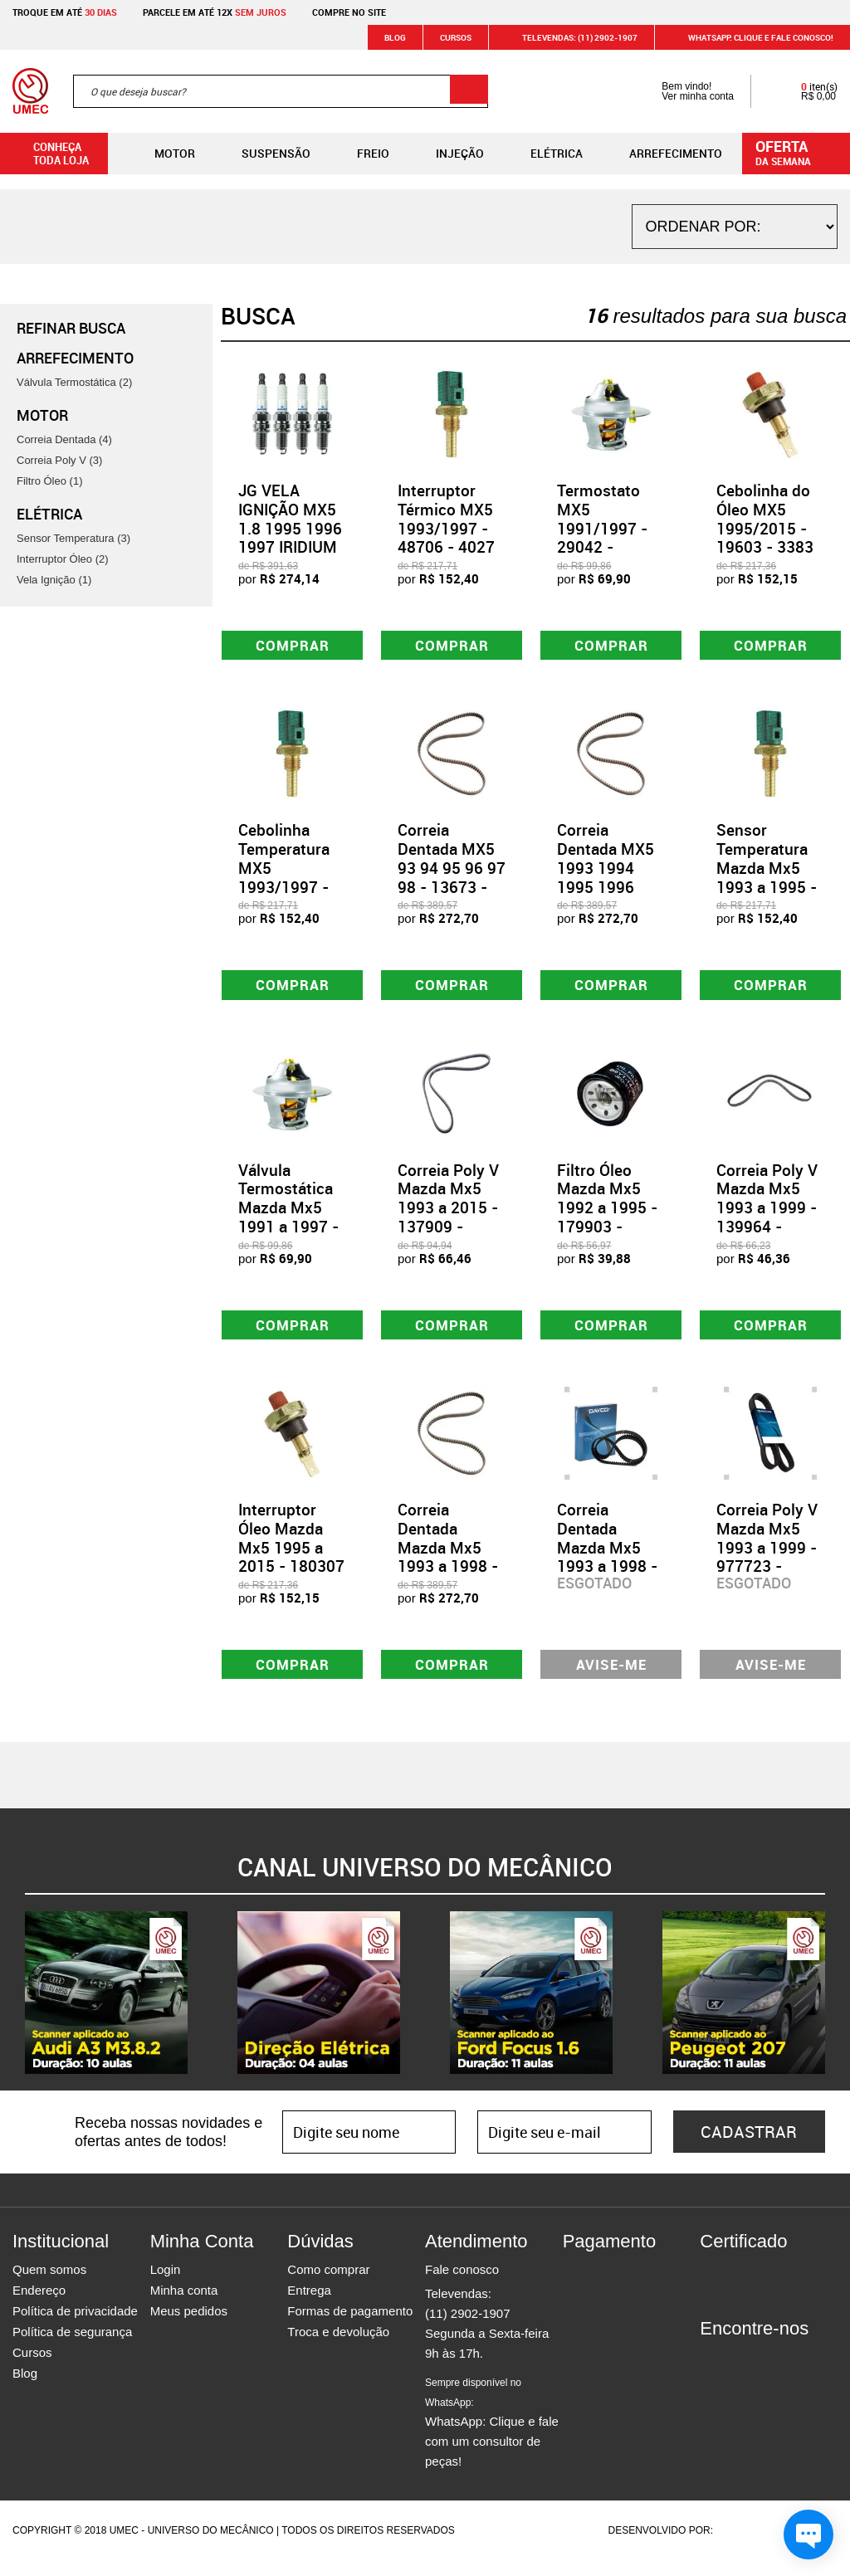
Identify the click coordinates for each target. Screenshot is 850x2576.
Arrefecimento (662, 153)
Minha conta (184, 2306)
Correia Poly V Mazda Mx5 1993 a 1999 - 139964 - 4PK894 (767, 1215)
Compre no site (349, 12)
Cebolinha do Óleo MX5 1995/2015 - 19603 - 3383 (764, 519)
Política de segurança (72, 2347)
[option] (106, 2008)
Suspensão (262, 153)
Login (165, 2285)
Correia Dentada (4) (64, 439)
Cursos (455, 37)
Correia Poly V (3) (59, 460)
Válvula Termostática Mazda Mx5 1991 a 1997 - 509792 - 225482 (288, 1225)
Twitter (770, 2374)
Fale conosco (462, 2285)
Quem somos (49, 2285)
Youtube (799, 2374)
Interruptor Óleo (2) (63, 559)
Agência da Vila (745, 2546)
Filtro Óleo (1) (49, 481)
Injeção (446, 153)
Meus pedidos (188, 2327)
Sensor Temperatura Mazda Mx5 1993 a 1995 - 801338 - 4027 (769, 871)
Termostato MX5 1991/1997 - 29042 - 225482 (602, 528)
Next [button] (837, 2008)
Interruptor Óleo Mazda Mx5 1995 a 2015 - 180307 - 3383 (291, 1559)
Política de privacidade (75, 2327)
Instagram (741, 2374)
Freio (359, 153)
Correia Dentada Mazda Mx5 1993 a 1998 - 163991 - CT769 (448, 1568)
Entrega (309, 2306)
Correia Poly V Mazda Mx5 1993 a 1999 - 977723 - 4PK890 (767, 1559)
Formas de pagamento (350, 2327)
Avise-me (611, 1677)
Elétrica (543, 153)
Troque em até (64, 12)
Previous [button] (12, 2008)
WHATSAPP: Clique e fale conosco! (750, 37)
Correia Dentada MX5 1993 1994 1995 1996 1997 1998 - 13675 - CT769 (610, 881)
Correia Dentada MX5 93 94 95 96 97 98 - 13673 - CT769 (452, 871)
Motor (161, 153)
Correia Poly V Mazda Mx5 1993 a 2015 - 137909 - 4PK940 (448, 1215)
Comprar (292, 647)
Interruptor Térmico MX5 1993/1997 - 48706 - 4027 (446, 519)
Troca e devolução (338, 2347)
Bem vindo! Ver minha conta (681, 91)
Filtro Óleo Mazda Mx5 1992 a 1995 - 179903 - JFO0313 (607, 1215)
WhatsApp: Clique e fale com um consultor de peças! (492, 2438)
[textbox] (280, 91)
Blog (395, 37)
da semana (798, 152)
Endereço (39, 2306)
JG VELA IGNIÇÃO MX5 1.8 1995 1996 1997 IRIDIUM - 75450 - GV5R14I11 (290, 538)
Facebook (712, 2374)
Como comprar (328, 2285)
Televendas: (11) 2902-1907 (570, 37)
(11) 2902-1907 (467, 2329)
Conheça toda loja (48, 153)
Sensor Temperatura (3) (73, 538)
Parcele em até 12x (214, 12)
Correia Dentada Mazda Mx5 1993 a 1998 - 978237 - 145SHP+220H (609, 1568)
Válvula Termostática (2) (74, 382)
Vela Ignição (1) (54, 579)
